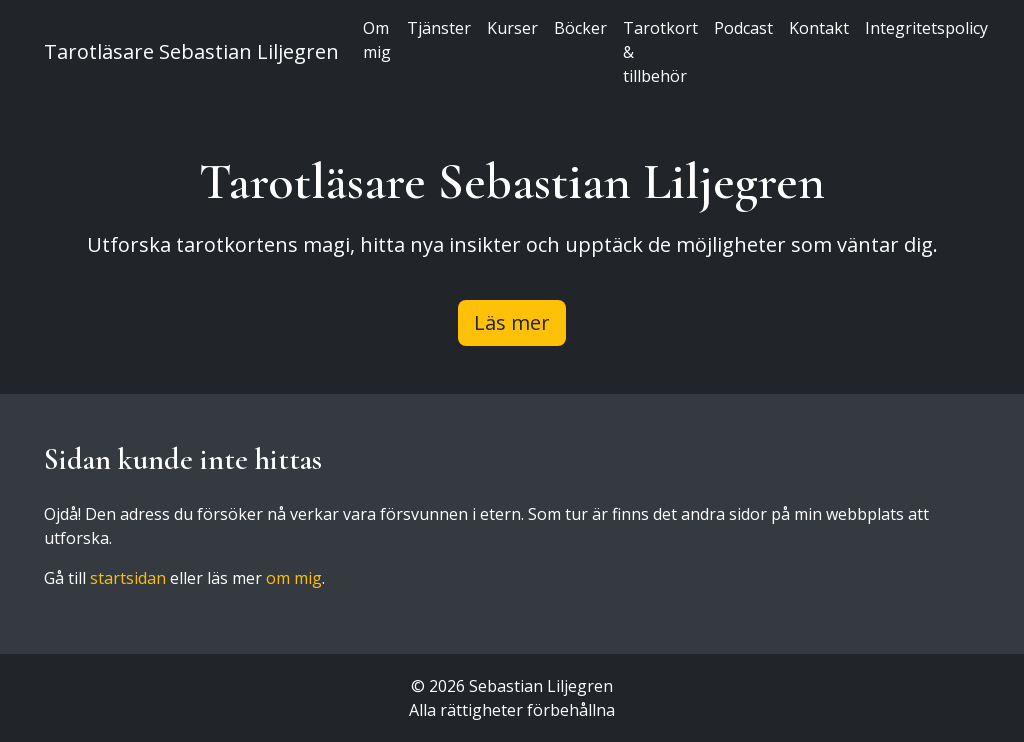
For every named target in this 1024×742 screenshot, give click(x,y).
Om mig (377, 40)
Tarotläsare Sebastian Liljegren (191, 51)
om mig (294, 578)
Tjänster (439, 28)
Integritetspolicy (926, 28)
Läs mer (512, 322)
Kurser (512, 28)
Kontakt (819, 28)
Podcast (743, 28)
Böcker (580, 28)
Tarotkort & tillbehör (660, 52)
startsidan (128, 578)
